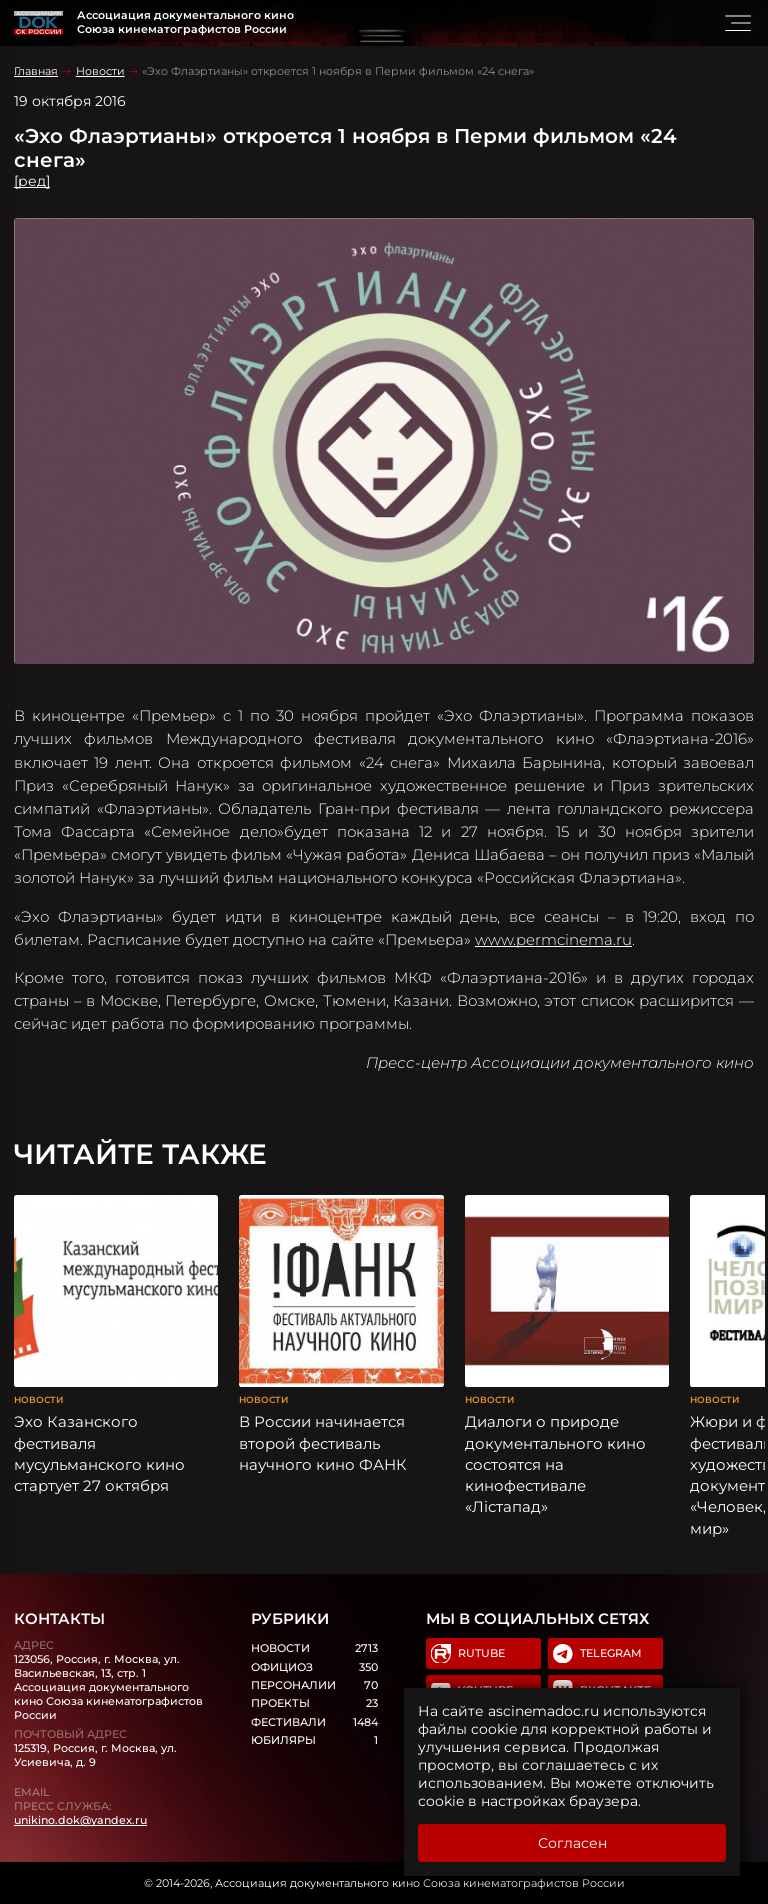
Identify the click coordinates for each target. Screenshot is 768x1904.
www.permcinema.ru (553, 939)
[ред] (32, 181)
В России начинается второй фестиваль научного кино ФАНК (323, 1443)
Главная (36, 71)
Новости (100, 71)
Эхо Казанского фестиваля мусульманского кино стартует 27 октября (99, 1453)
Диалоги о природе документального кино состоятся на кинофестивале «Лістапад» (555, 1464)
